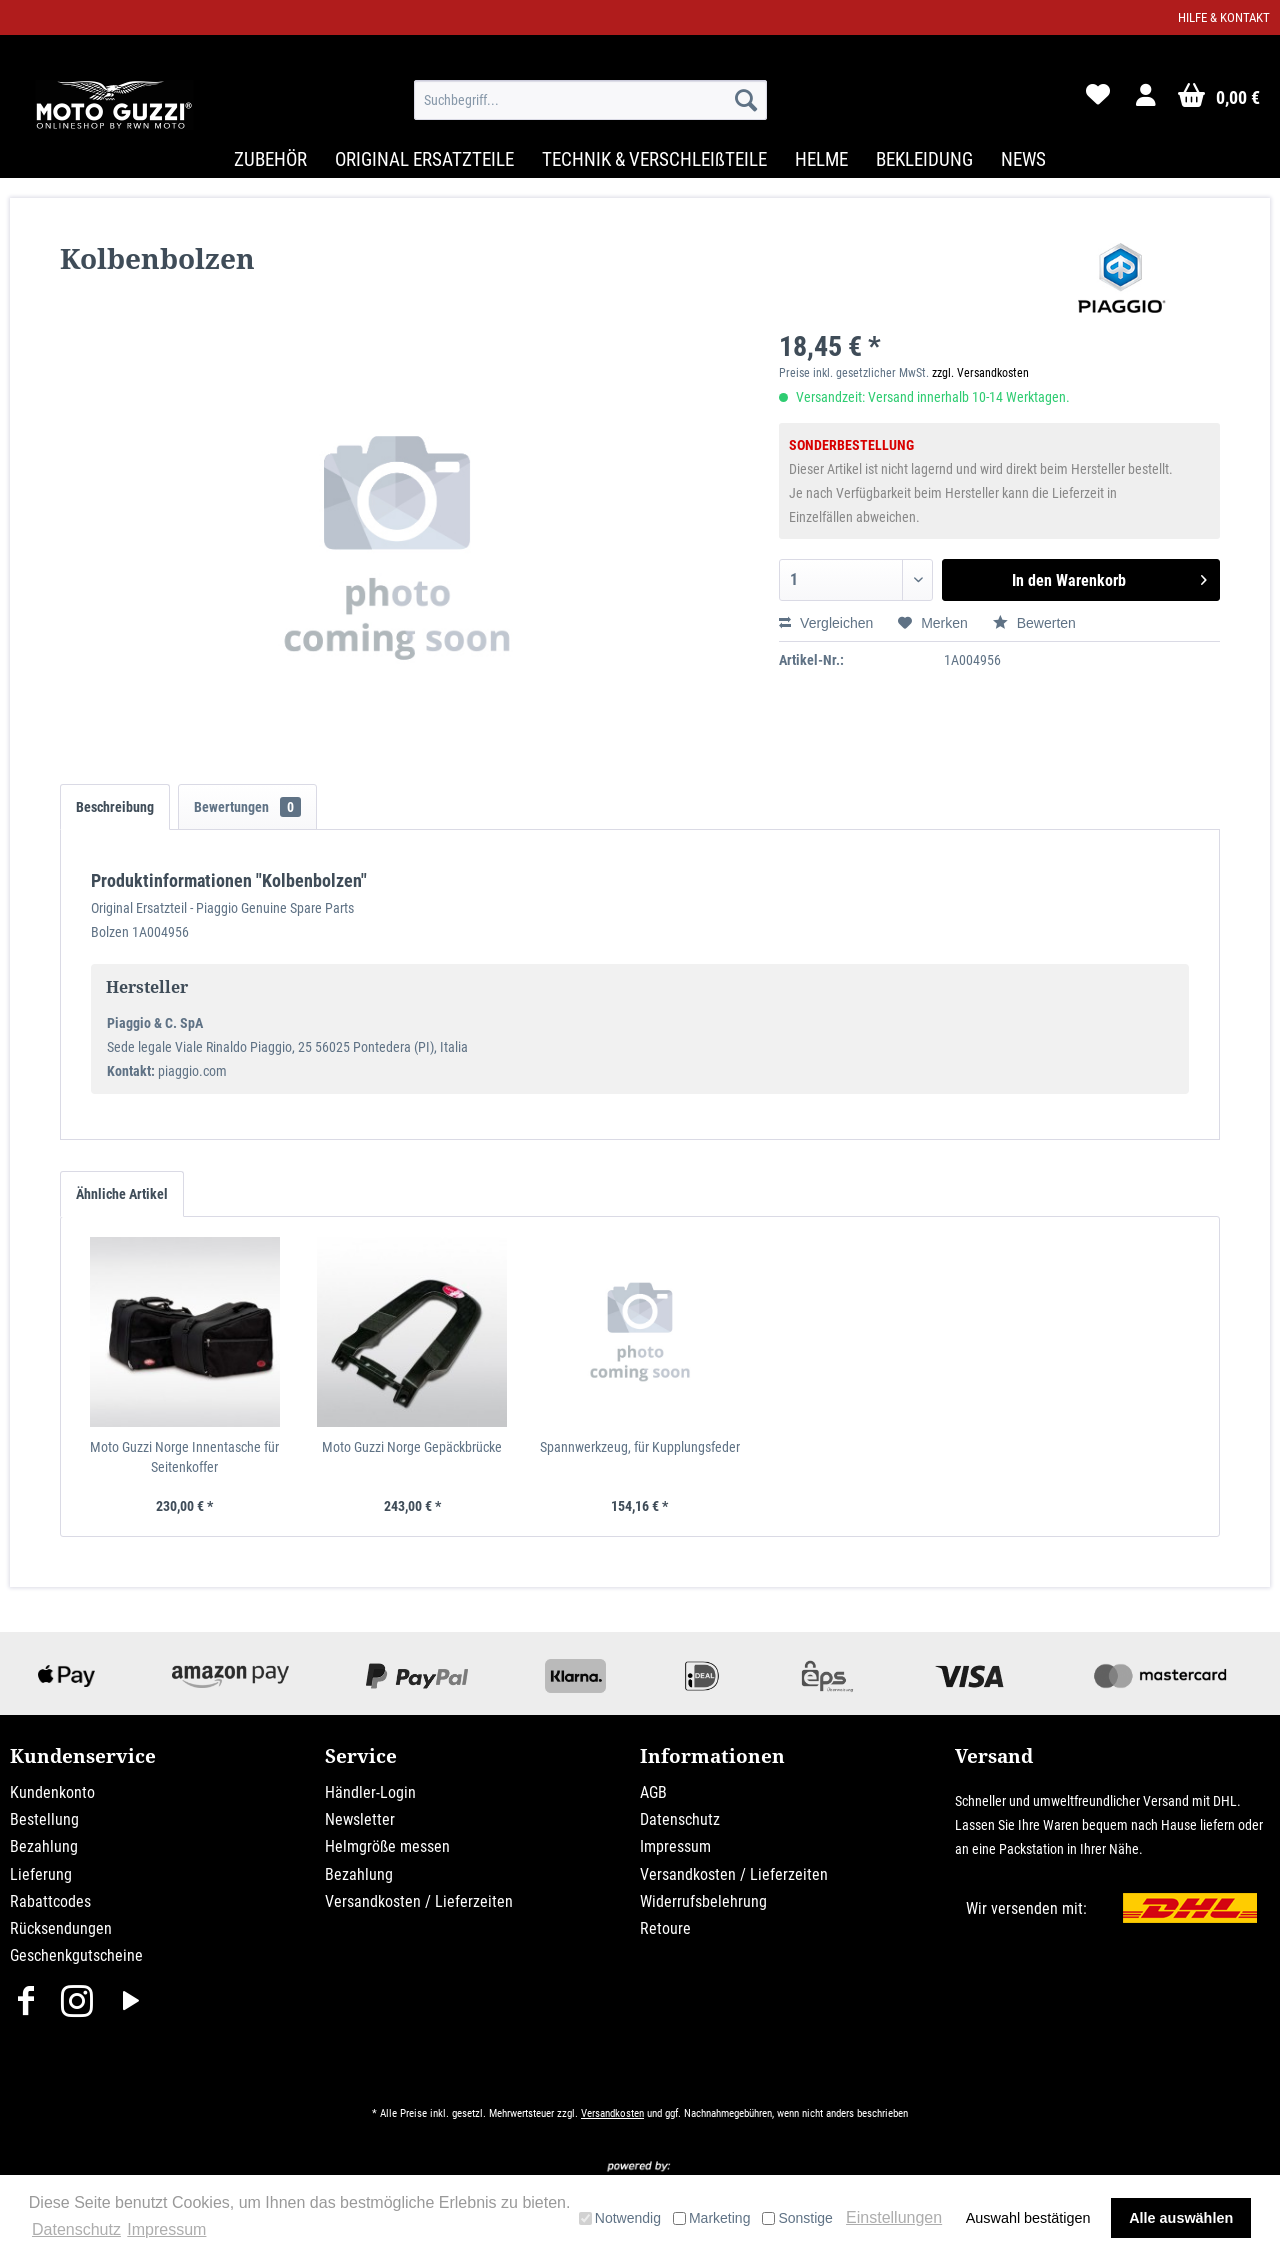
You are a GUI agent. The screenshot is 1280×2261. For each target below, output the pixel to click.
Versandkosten (612, 2113)
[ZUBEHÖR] (270, 159)
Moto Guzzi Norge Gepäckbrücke (412, 1447)
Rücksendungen (61, 1928)
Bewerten (1034, 623)
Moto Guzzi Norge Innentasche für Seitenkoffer (184, 1457)
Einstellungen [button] (894, 2217)
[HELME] (821, 159)
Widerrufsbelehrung (703, 1901)
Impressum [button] (166, 2229)
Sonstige (797, 2218)
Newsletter (360, 1819)
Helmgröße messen (387, 1846)
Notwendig (620, 2218)
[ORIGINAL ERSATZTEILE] (424, 159)
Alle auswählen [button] (1181, 2218)
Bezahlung (44, 1846)
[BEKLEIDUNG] (924, 159)
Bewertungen (247, 807)
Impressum (675, 1846)
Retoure (665, 1928)
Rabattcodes (50, 1901)
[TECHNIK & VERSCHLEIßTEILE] (654, 159)
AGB (653, 1792)
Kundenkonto (52, 1792)
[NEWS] (1023, 159)
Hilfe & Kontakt (1224, 17)
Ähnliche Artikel (122, 1194)
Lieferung (41, 1874)
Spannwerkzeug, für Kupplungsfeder (640, 1447)
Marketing (711, 2218)
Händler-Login (370, 1792)
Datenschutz (680, 1819)
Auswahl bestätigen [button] (1028, 2218)
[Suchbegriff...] (590, 100)
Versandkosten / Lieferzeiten (419, 1901)
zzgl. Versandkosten (980, 373)
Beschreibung (115, 807)
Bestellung (44, 1819)
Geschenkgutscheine (76, 1955)
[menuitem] (590, 100)
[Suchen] (746, 100)
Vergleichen (826, 623)
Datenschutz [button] (76, 2229)
